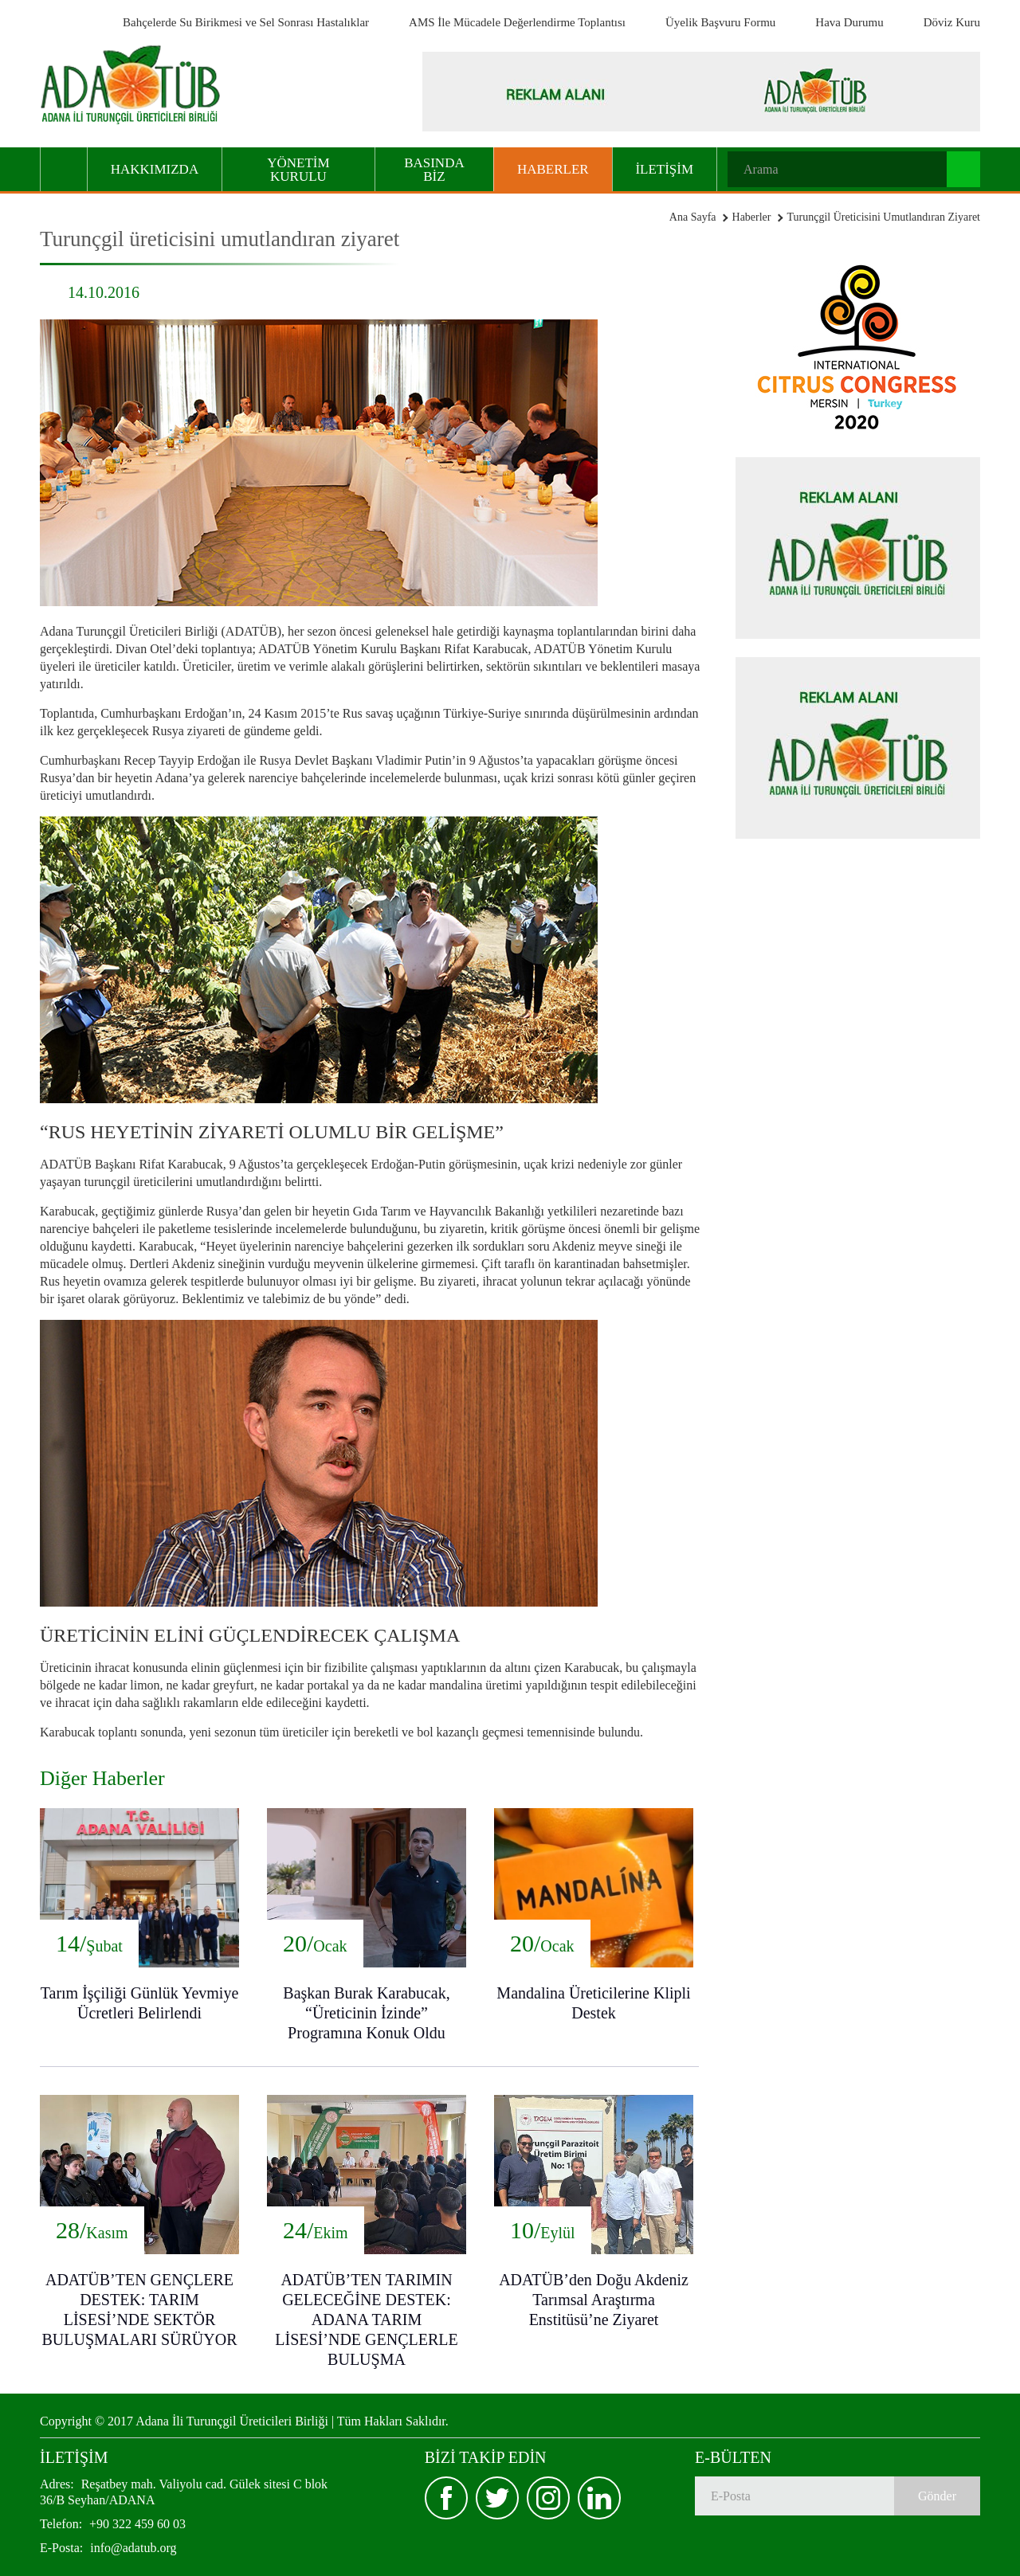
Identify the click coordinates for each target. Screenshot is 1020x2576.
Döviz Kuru (952, 22)
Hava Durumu (849, 22)
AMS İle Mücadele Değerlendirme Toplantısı (517, 22)
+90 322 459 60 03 (113, 2524)
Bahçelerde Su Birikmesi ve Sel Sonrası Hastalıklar (246, 22)
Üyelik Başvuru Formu (720, 22)
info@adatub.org (108, 2547)
